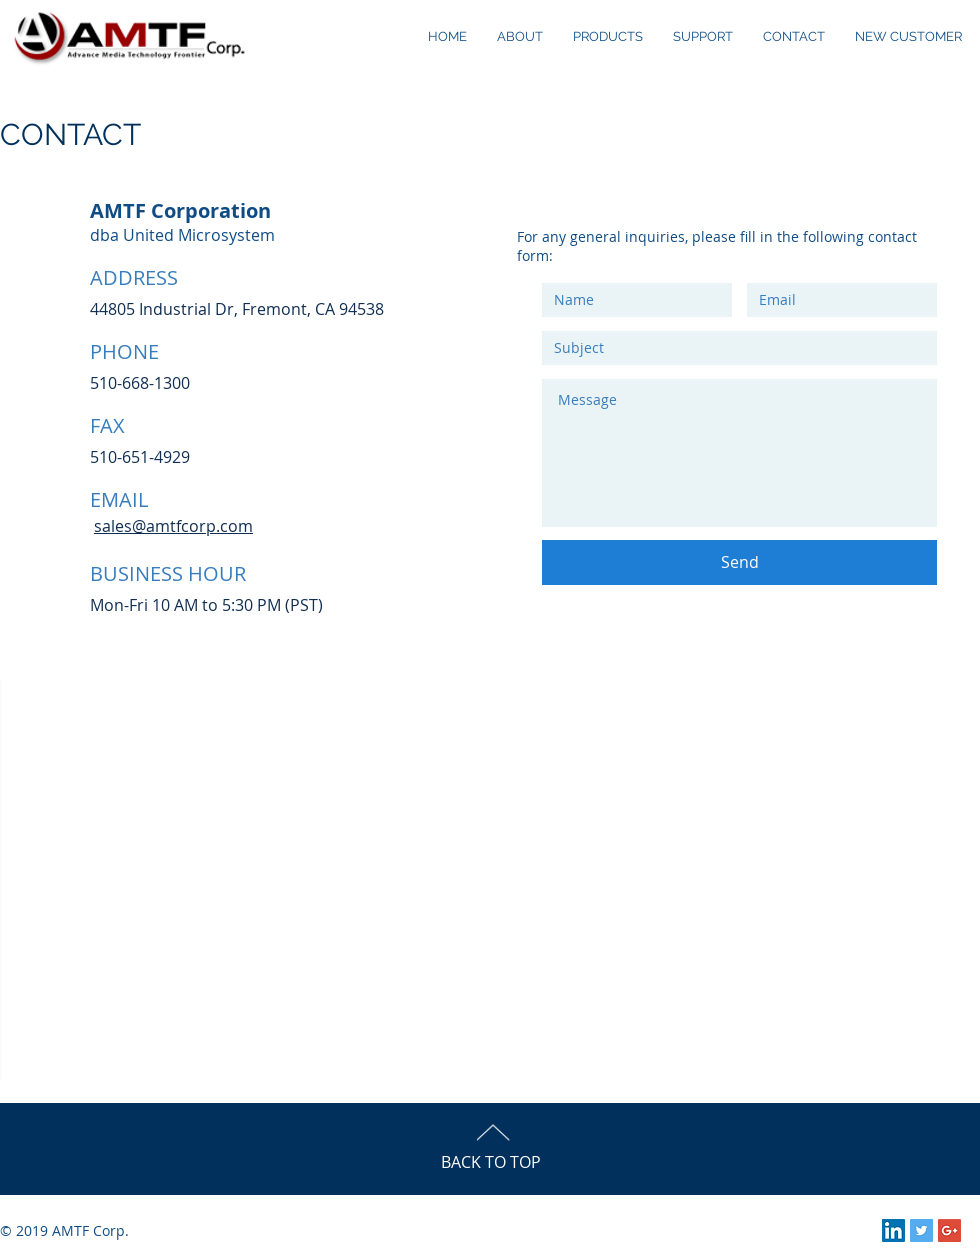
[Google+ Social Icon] (949, 1230)
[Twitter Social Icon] (921, 1230)
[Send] (739, 562)
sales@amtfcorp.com (173, 526)
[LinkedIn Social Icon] (893, 1230)
